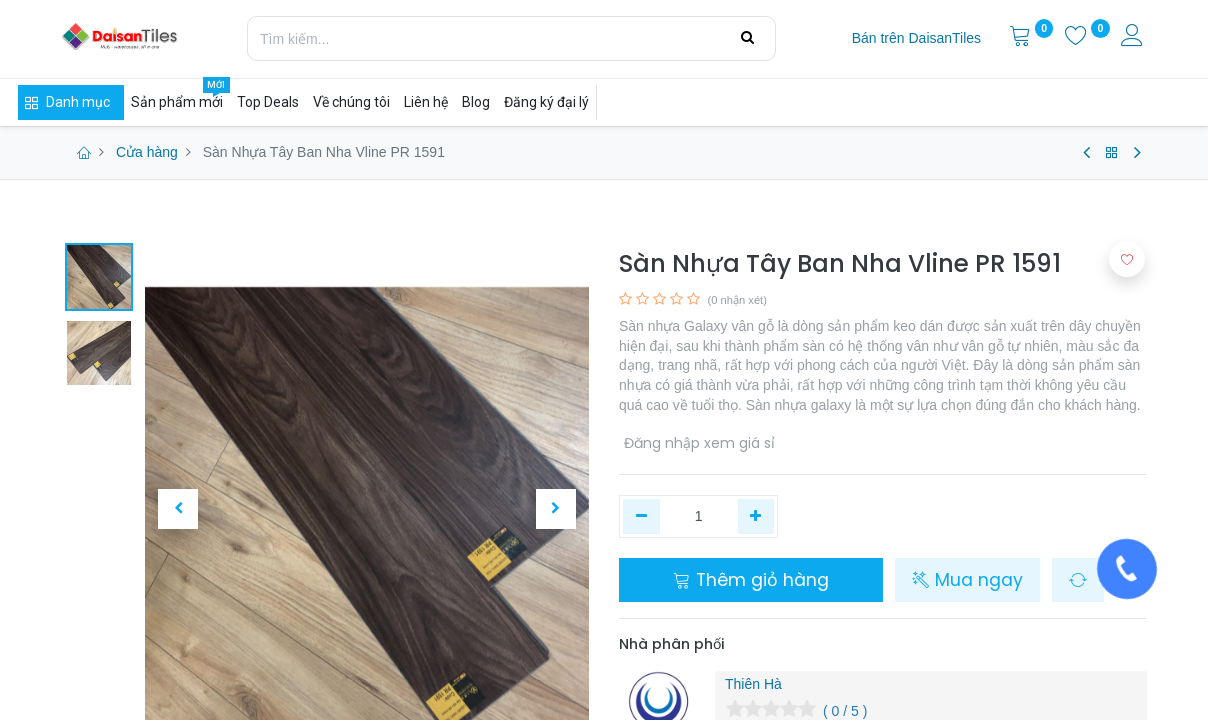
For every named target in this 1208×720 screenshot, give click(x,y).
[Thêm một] (756, 517)
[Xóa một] (641, 517)
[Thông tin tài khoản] (1134, 38)
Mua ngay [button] (967, 580)
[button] (178, 509)
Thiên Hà (753, 684)
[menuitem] (916, 39)
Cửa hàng (147, 152)
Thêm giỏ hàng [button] (751, 580)
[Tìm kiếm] (747, 38)
